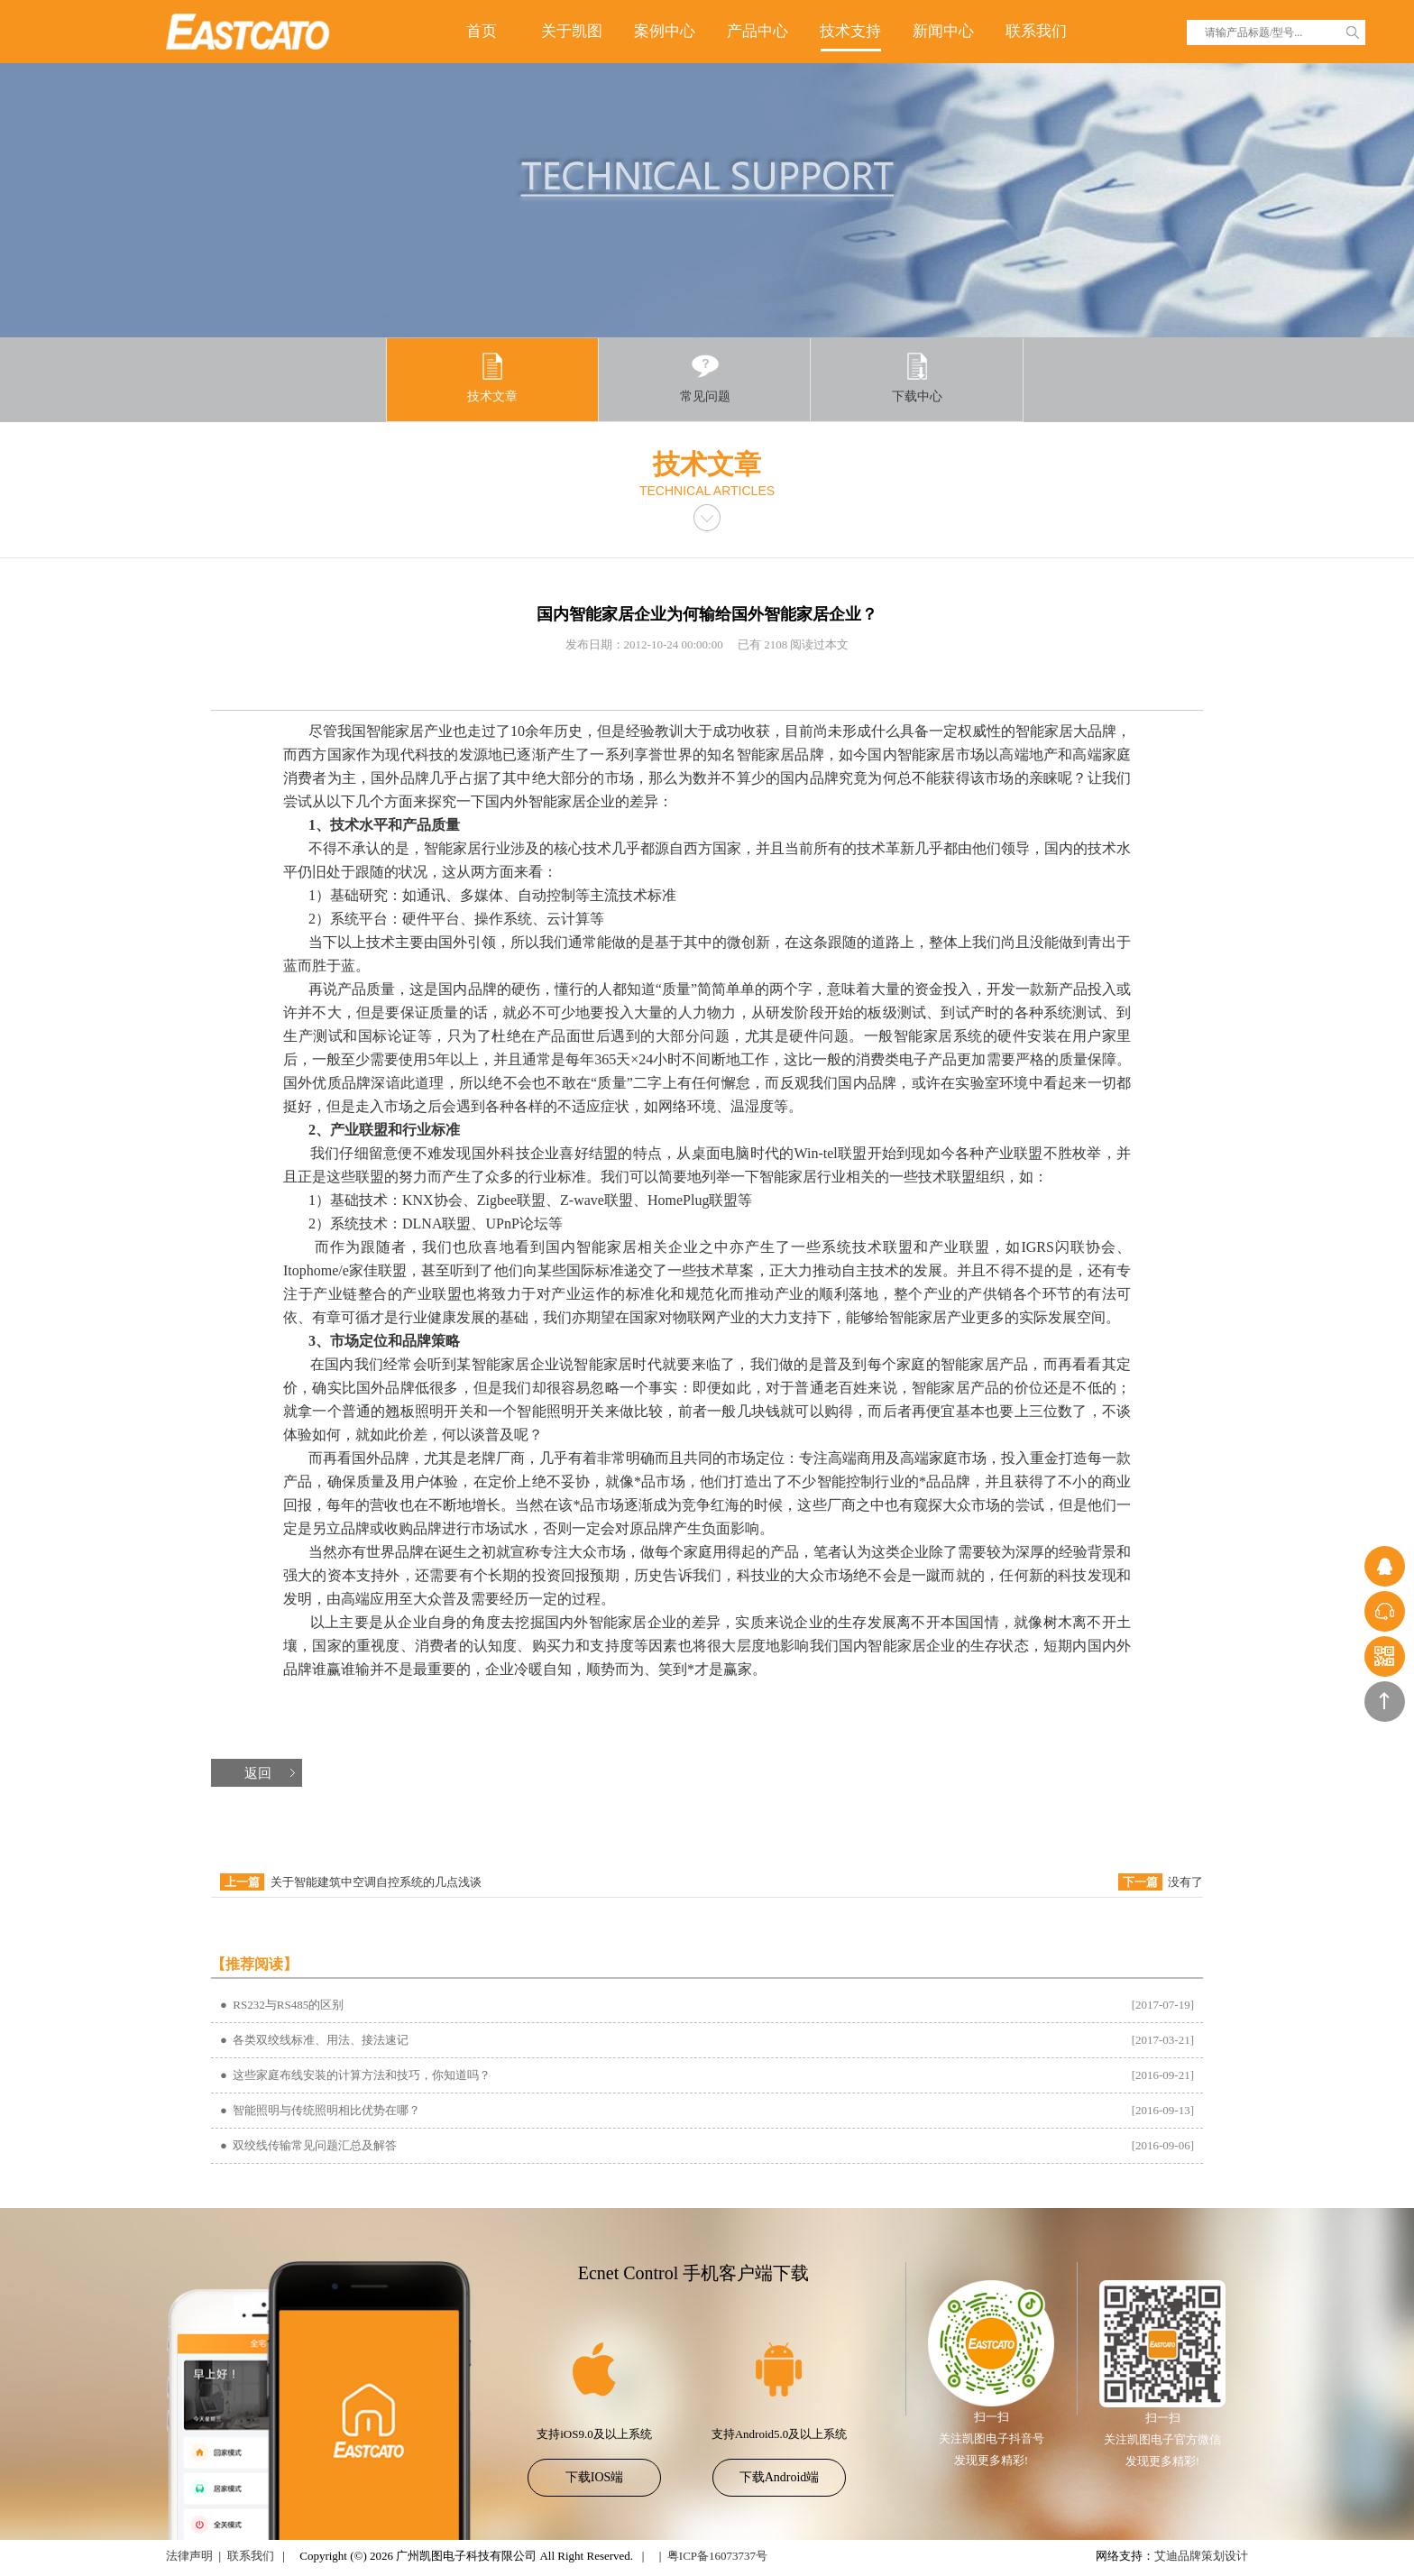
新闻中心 (943, 31)
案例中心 (664, 31)
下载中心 (917, 377)
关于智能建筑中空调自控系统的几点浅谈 (376, 1882)
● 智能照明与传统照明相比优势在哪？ (320, 2110)
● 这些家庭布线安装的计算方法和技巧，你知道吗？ (355, 2075)
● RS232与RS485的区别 (282, 2004)
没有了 (1185, 1882)
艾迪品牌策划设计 (1201, 2555)
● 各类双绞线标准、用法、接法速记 (314, 2040)
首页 (481, 31)
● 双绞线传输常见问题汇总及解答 (308, 2145)
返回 (257, 1773)
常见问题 (705, 377)
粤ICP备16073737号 (717, 2555)
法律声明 (189, 2555)
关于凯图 (571, 31)
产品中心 (757, 31)
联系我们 (1036, 31)
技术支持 (850, 31)
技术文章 (492, 377)
